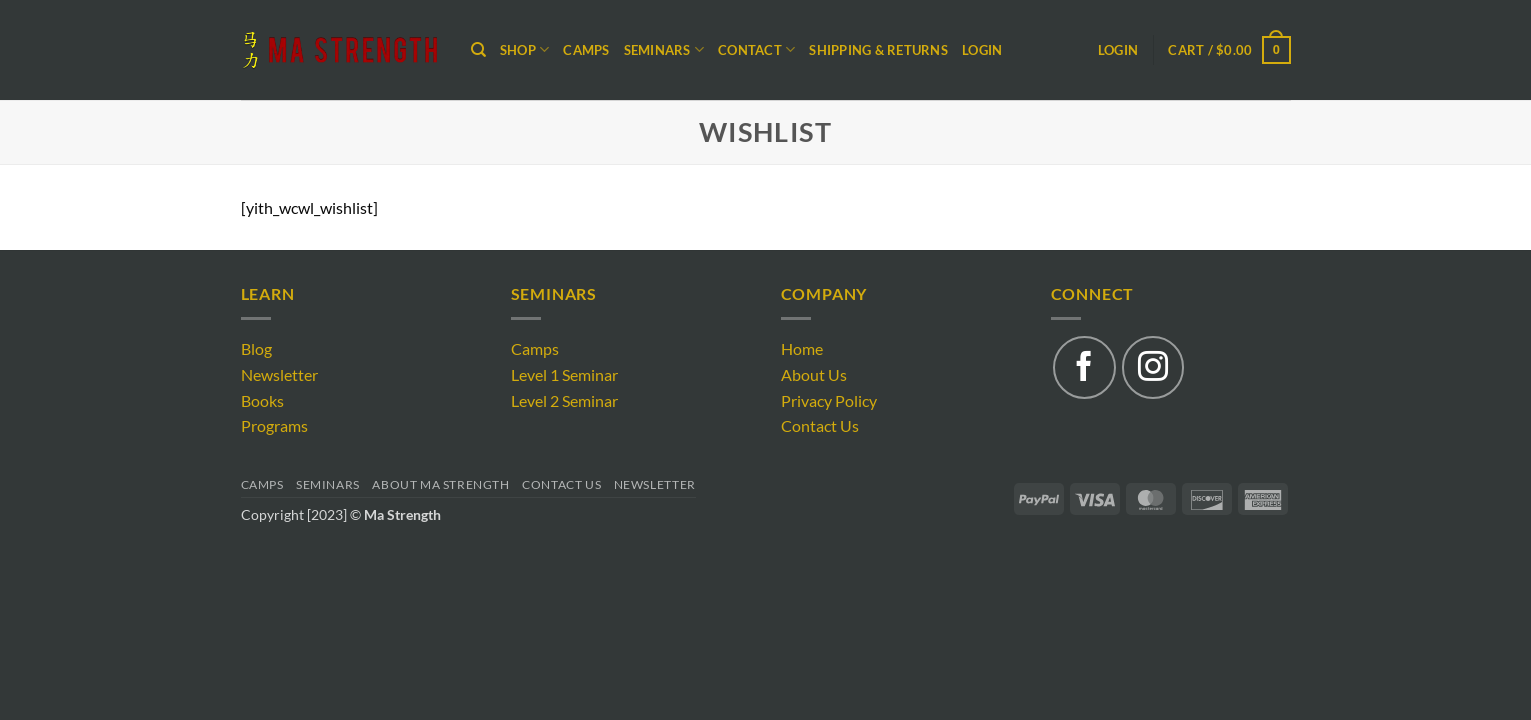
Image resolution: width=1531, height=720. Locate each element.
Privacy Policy (829, 400)
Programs (274, 425)
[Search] (478, 50)
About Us (814, 374)
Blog (256, 348)
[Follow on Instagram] (1153, 367)
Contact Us (820, 425)
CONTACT (756, 49)
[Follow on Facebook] (1084, 367)
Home (802, 348)
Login (982, 50)
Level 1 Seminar (564, 374)
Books (262, 400)
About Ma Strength (440, 484)
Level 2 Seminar (564, 400)
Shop (524, 49)
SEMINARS (664, 49)
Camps (586, 50)
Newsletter (279, 374)
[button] (1229, 50)
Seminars (328, 484)
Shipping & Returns (878, 50)
